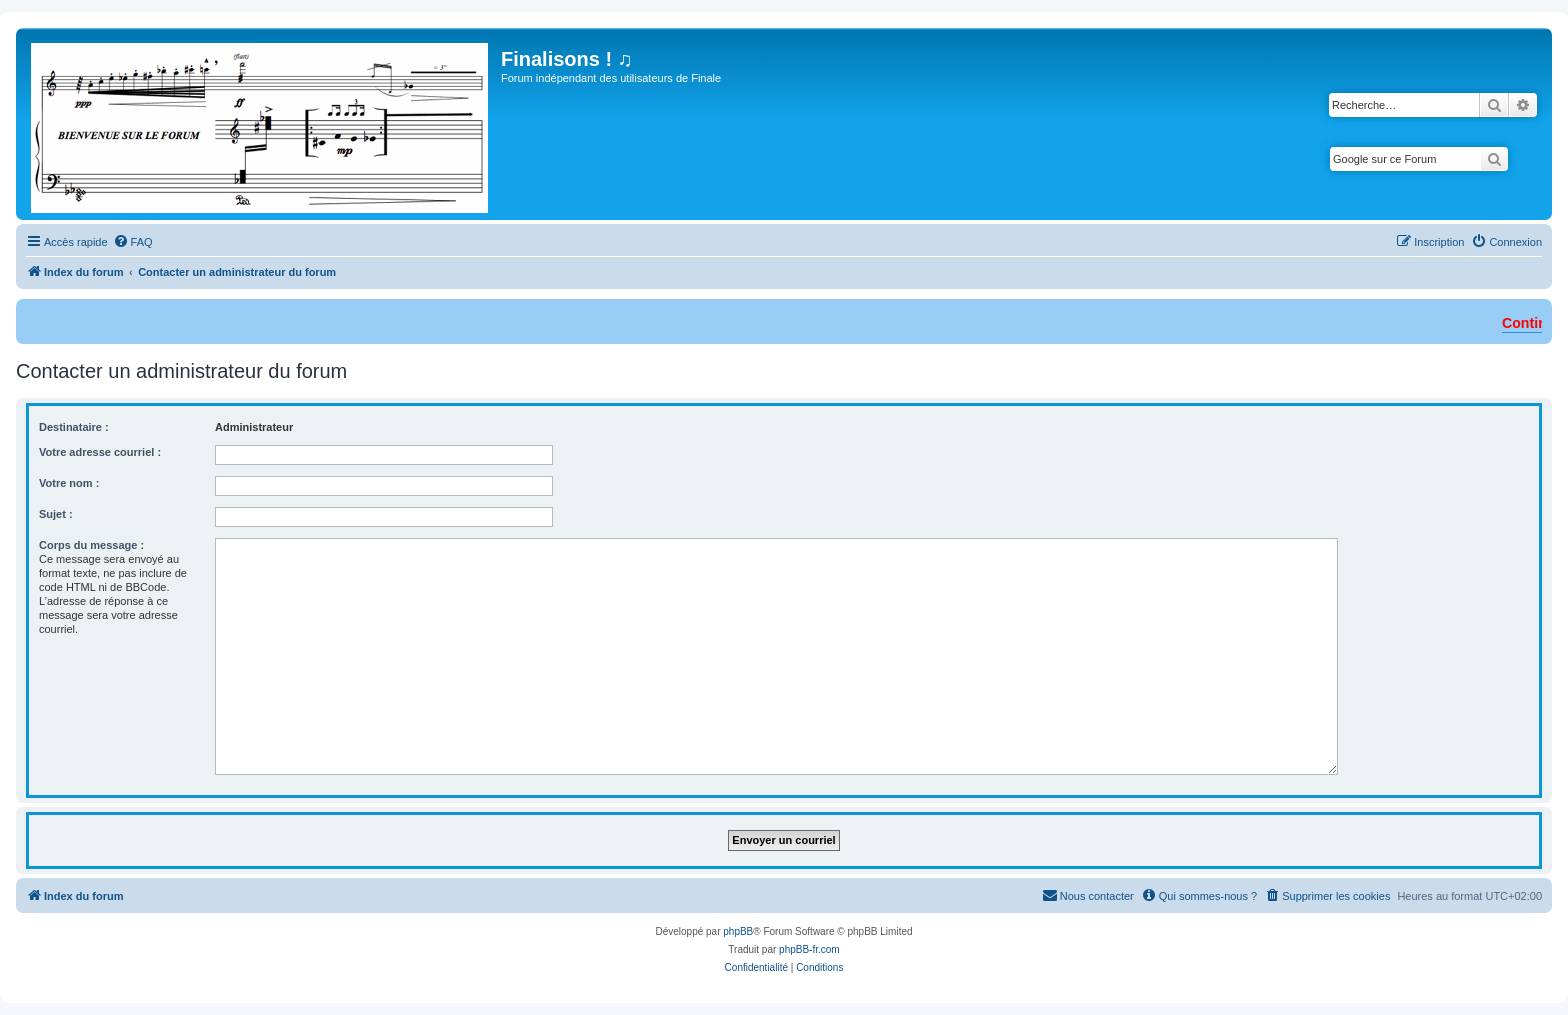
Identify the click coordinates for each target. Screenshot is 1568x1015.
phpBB (738, 931)
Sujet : (56, 514)
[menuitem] (133, 242)
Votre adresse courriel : (100, 452)
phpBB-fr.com (809, 949)
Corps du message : (91, 545)
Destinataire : (74, 427)
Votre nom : (69, 483)
